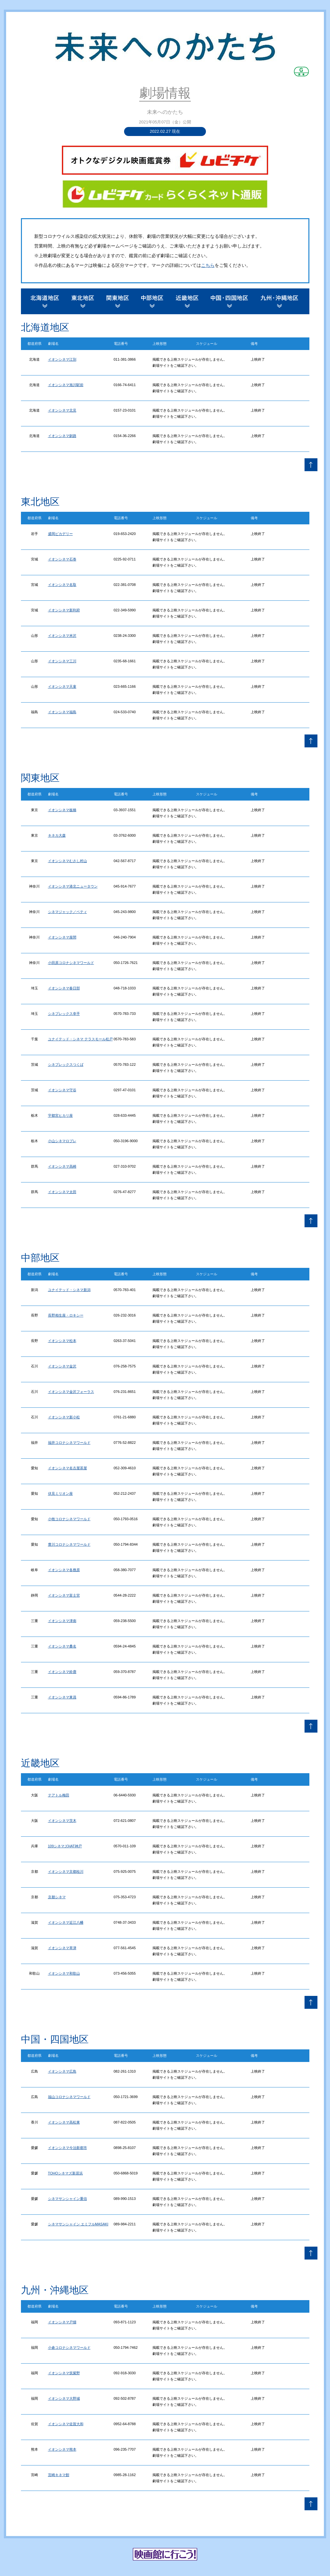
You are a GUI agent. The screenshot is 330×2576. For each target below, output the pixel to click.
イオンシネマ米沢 (62, 635)
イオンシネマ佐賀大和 (65, 2424)
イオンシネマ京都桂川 (65, 1871)
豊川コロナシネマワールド (69, 1544)
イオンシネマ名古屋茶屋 (67, 1468)
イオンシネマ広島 (62, 2071)
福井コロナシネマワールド (69, 1442)
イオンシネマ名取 (62, 585)
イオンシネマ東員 (62, 1697)
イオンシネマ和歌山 (64, 1973)
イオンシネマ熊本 (62, 2449)
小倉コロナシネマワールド (69, 2347)
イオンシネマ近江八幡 (65, 1922)
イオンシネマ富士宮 (64, 1595)
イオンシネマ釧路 (62, 436)
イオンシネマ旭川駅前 (65, 385)
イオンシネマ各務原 (64, 1570)
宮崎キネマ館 (58, 2475)
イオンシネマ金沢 (62, 1366)
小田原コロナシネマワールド (71, 963)
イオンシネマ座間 (62, 937)
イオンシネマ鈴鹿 (62, 1672)
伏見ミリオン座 (60, 1493)
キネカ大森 (57, 835)
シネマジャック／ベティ (67, 912)
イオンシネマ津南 (62, 1621)
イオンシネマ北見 (62, 410)
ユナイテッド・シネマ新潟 (69, 1290)
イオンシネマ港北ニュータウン (73, 886)
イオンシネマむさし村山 (67, 861)
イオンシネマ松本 (62, 1341)
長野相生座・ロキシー (65, 1315)
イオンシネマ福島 (62, 712)
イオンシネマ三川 (62, 661)
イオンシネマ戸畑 (62, 2322)
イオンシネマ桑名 (62, 1646)
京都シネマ (57, 1897)
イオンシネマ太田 (62, 1192)
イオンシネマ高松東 (64, 2122)
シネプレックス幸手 (64, 1014)
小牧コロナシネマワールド (69, 1519)
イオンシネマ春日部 (64, 988)
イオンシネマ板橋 (62, 810)
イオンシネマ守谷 (62, 1090)
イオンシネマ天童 (62, 686)
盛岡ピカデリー (60, 534)
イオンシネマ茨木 (62, 1821)
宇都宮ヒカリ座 (60, 1115)
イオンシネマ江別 (62, 359)
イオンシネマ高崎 (62, 1166)
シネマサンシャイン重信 (67, 2199)
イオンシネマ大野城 (64, 2398)
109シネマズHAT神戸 (65, 1846)
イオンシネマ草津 (62, 1948)
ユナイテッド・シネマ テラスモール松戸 (80, 1039)
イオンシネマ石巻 (62, 559)
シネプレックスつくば (65, 1064)
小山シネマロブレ (62, 1141)
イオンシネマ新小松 (64, 1417)
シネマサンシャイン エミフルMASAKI (78, 2224)
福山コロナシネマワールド (69, 2097)
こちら (208, 265)
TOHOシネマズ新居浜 (65, 2173)
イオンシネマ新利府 (64, 610)
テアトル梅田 (58, 1795)
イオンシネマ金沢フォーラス (71, 1392)
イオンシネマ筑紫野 (64, 2373)
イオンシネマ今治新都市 (67, 2148)
